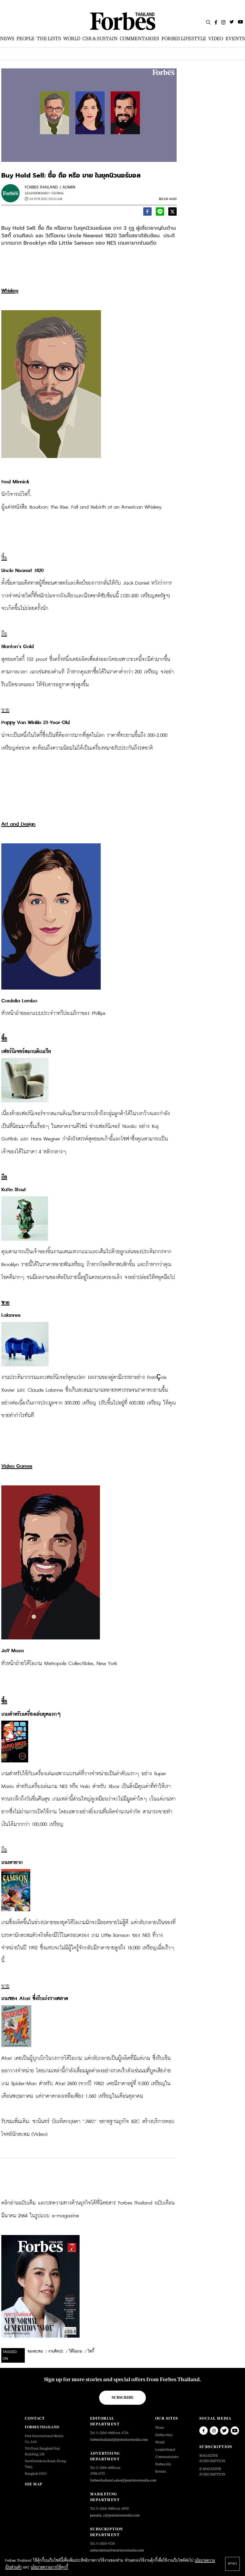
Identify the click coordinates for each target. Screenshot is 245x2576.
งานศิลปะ (55, 2351)
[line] (160, 212)
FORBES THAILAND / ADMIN (50, 187)
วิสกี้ (91, 2351)
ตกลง (232, 2564)
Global (57, 193)
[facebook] (147, 212)
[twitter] (172, 212)
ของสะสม (35, 2351)
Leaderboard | (37, 193)
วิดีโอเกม (75, 2351)
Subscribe (122, 2397)
